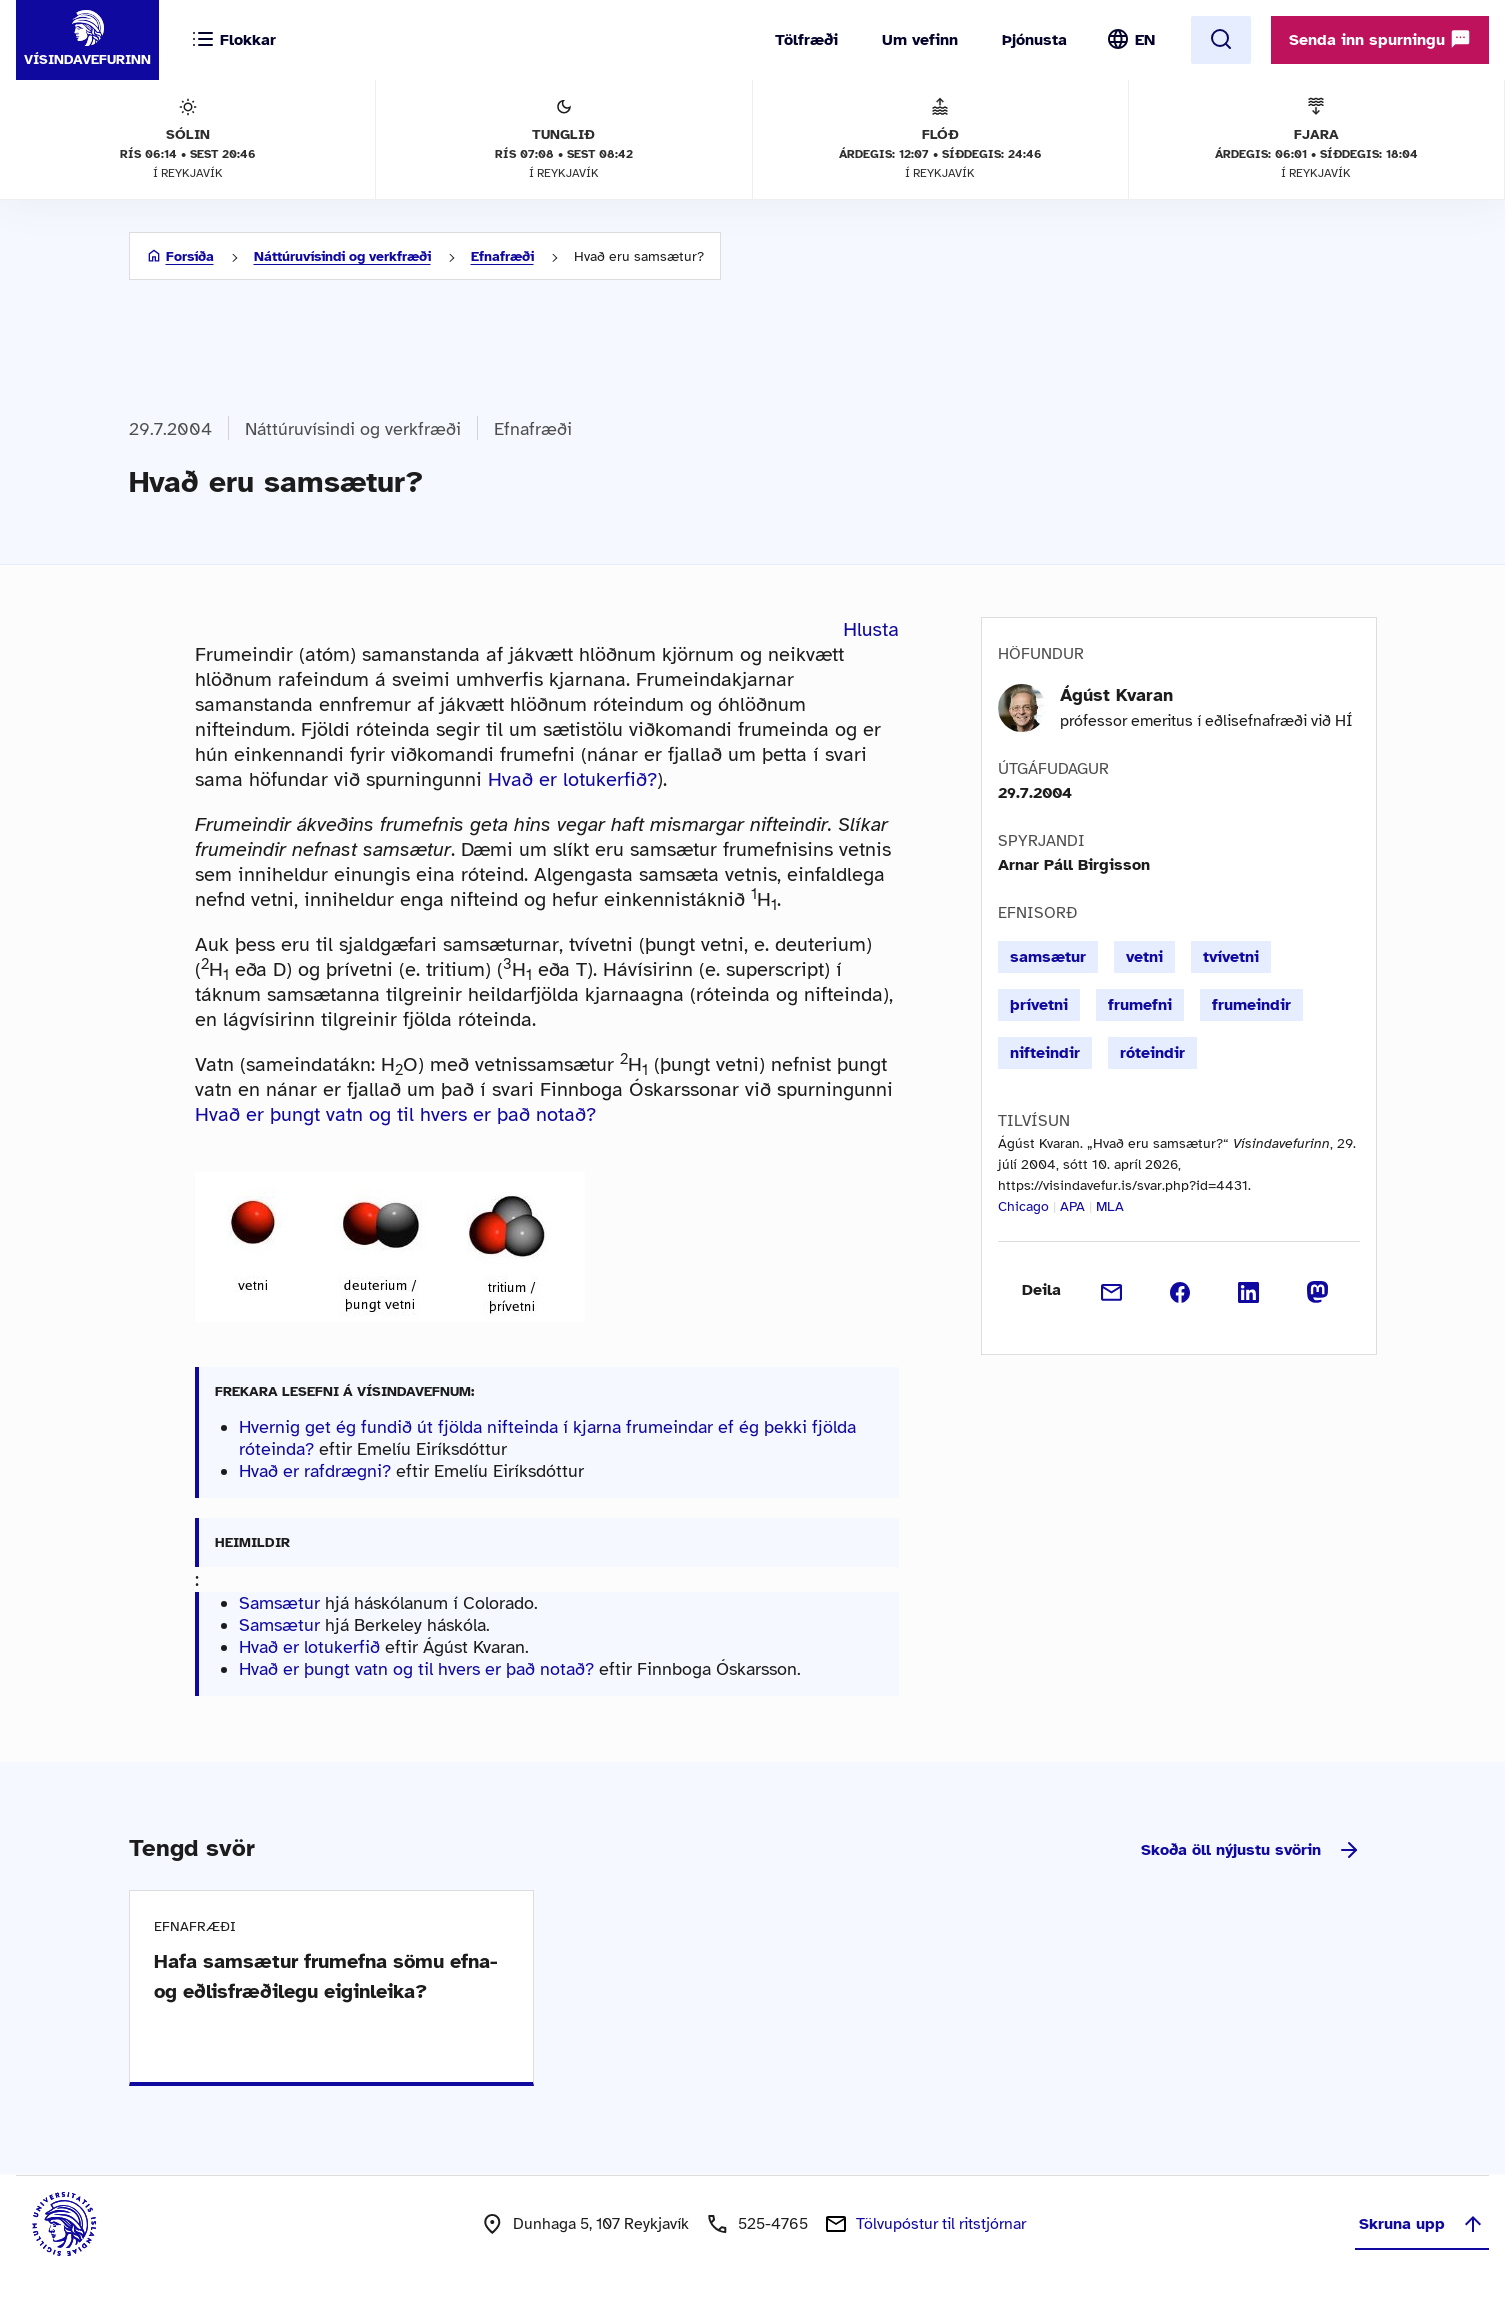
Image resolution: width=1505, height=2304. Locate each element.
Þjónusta (1034, 40)
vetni (1144, 957)
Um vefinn (920, 40)
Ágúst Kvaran (1116, 695)
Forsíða (190, 256)
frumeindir (1251, 1005)
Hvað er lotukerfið (309, 1647)
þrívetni (1039, 1005)
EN (1145, 40)
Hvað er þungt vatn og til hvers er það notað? (395, 1114)
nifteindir (1045, 1053)
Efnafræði (502, 256)
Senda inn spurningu (1380, 39)
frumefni (1140, 1005)
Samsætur (279, 1603)
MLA (1110, 1206)
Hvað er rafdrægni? (315, 1471)
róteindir (1152, 1053)
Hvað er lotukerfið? (572, 779)
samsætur (1048, 957)
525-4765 (773, 2224)
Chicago (1023, 1206)
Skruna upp (1422, 2224)
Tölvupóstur (941, 2224)
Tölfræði (806, 40)
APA (1072, 1206)
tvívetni (1231, 957)
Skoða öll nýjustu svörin (1251, 1850)
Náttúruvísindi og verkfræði (342, 256)
